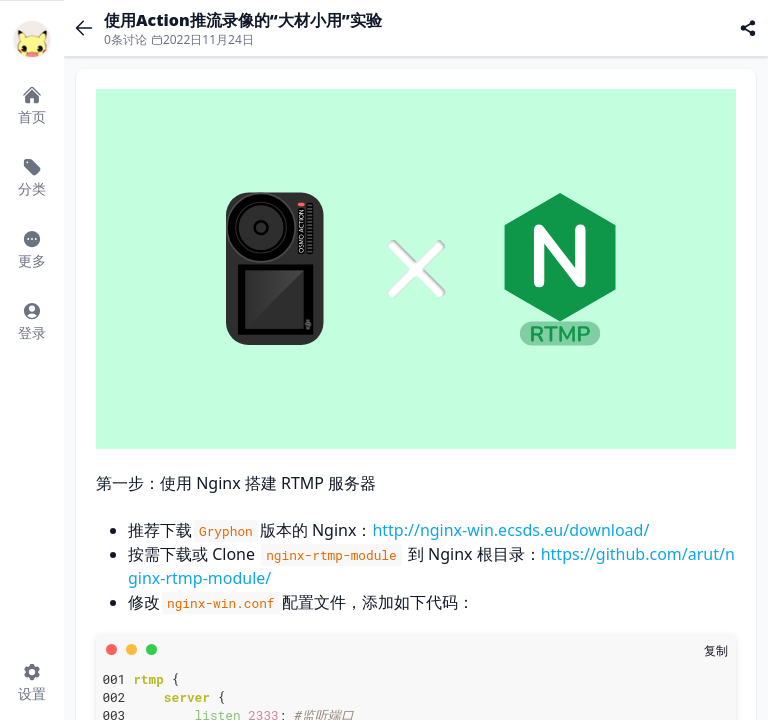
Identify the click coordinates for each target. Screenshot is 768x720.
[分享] (748, 28)
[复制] (716, 650)
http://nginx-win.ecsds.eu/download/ (510, 530)
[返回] (84, 28)
